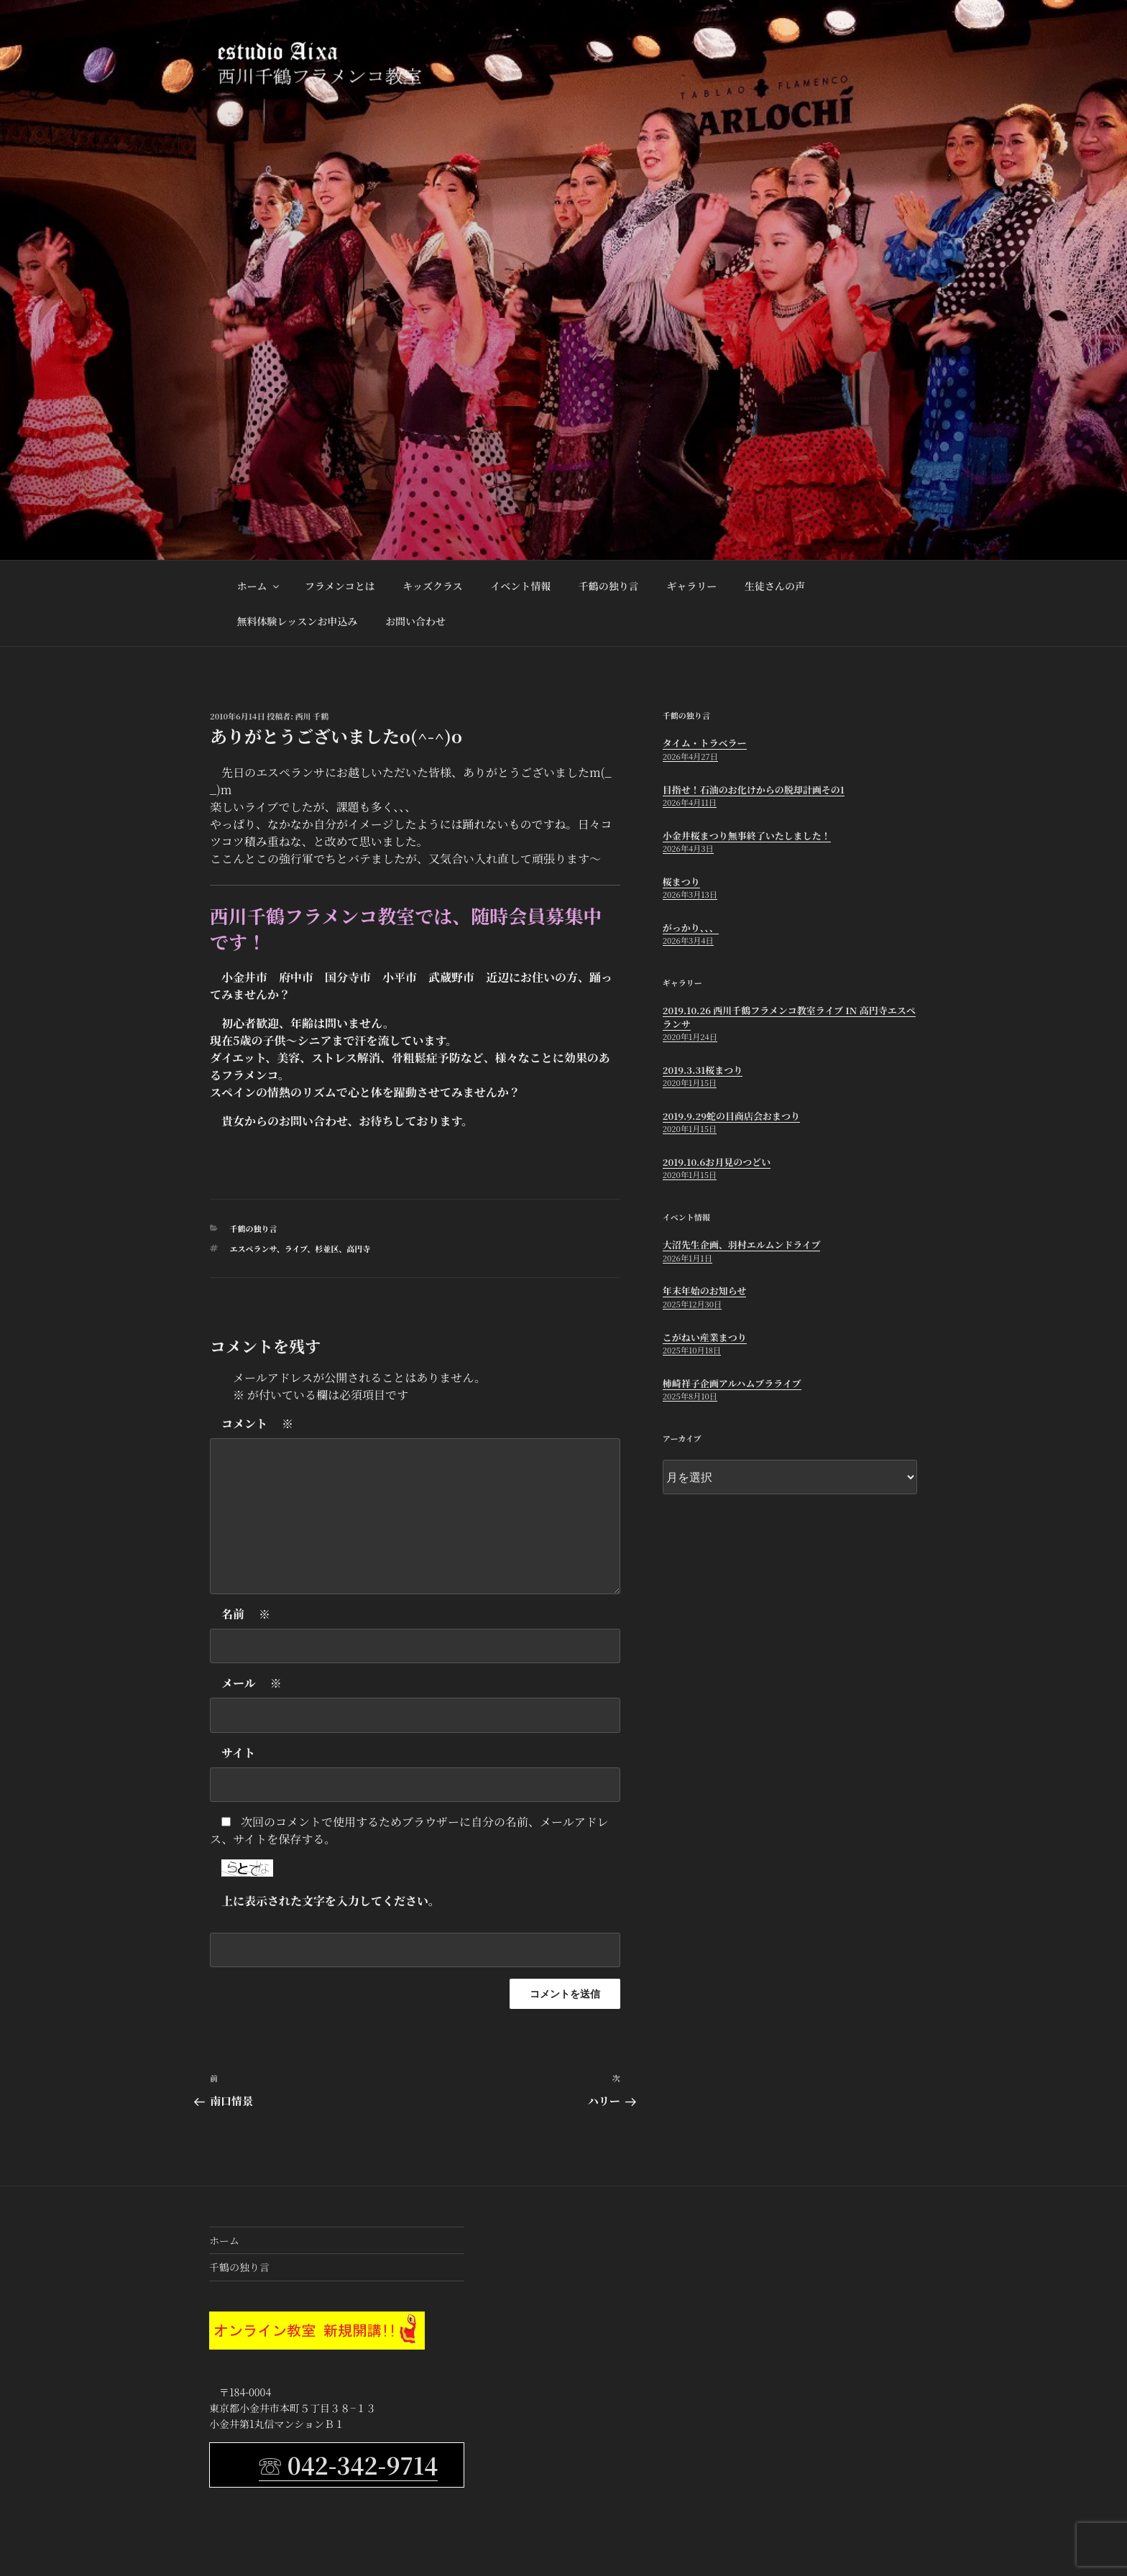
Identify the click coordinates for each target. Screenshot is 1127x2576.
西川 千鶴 (312, 716)
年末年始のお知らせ (705, 1290)
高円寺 (358, 1248)
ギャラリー (691, 586)
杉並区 (327, 1248)
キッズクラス (432, 586)
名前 (245, 1614)
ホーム (259, 586)
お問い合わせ (415, 621)
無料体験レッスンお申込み (297, 621)
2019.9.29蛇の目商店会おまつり (731, 1116)
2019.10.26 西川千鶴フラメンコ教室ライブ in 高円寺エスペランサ (789, 1016)
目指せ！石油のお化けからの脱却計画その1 (754, 789)
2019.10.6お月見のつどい (716, 1162)
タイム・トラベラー (705, 743)
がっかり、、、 (691, 927)
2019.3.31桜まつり (702, 1070)
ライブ (296, 1248)
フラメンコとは (340, 586)
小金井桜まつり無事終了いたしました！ (747, 835)
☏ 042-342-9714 (348, 2464)
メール (251, 1683)
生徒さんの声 (775, 586)
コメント (257, 1423)
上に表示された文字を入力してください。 (330, 1900)
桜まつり (681, 881)
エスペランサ (253, 1248)
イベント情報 (520, 586)
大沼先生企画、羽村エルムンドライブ (742, 1244)
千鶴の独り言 (609, 586)
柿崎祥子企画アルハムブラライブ (732, 1383)
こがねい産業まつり (705, 1337)
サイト (238, 1752)
